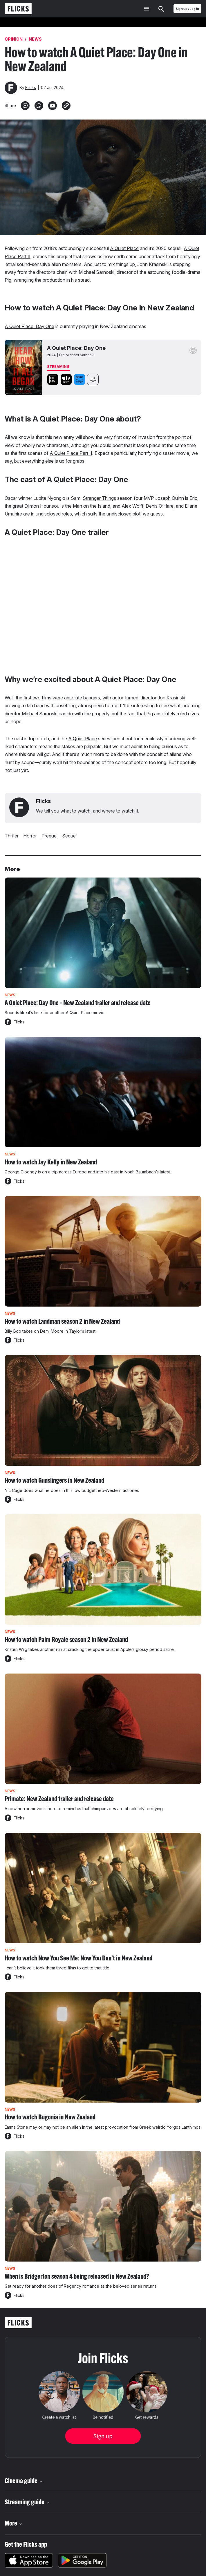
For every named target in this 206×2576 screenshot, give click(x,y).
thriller (12, 836)
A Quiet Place (124, 248)
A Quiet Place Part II (71, 453)
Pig (8, 280)
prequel (49, 836)
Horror (30, 836)
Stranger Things (99, 498)
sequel (69, 836)
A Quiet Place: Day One (29, 326)
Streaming (58, 366)
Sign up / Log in (187, 8)
